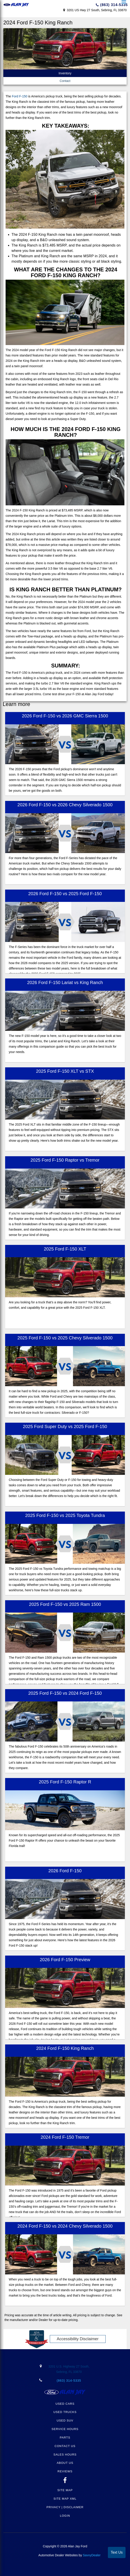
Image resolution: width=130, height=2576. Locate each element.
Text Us (117, 2552)
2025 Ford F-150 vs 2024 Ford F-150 (65, 1693)
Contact (65, 81)
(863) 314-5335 (112, 5)
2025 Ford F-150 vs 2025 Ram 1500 (65, 1604)
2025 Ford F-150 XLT (65, 1248)
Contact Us (65, 2446)
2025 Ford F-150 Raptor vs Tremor (64, 1160)
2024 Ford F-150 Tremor (65, 2137)
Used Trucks (65, 2412)
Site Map (65, 2490)
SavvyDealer (92, 2555)
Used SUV (65, 2420)
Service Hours (65, 2429)
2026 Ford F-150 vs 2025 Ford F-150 (65, 893)
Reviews (65, 2471)
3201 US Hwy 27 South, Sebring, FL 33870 (96, 10)
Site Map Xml (65, 2498)
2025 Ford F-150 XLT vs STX (65, 1071)
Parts (65, 2437)
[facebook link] (65, 2481)
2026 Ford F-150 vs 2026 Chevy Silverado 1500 (65, 804)
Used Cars (65, 2403)
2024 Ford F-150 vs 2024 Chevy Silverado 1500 (65, 2226)
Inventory (65, 73)
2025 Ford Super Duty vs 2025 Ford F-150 (65, 1426)
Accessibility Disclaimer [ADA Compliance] (78, 2339)
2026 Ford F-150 (65, 1870)
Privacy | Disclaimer (65, 2507)
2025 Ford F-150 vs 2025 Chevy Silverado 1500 (65, 1337)
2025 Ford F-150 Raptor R (65, 1781)
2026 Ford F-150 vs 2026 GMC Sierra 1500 (65, 715)
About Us (65, 2462)
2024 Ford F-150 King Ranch (65, 2048)
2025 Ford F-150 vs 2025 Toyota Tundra (65, 1515)
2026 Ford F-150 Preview (65, 1959)
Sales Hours (64, 2454)
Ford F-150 (19, 96)
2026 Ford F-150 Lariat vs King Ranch (65, 982)
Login (65, 2515)
